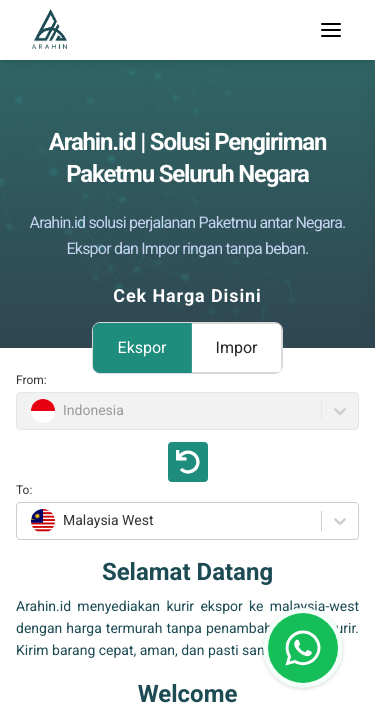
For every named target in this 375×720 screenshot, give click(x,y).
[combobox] (28, 521)
